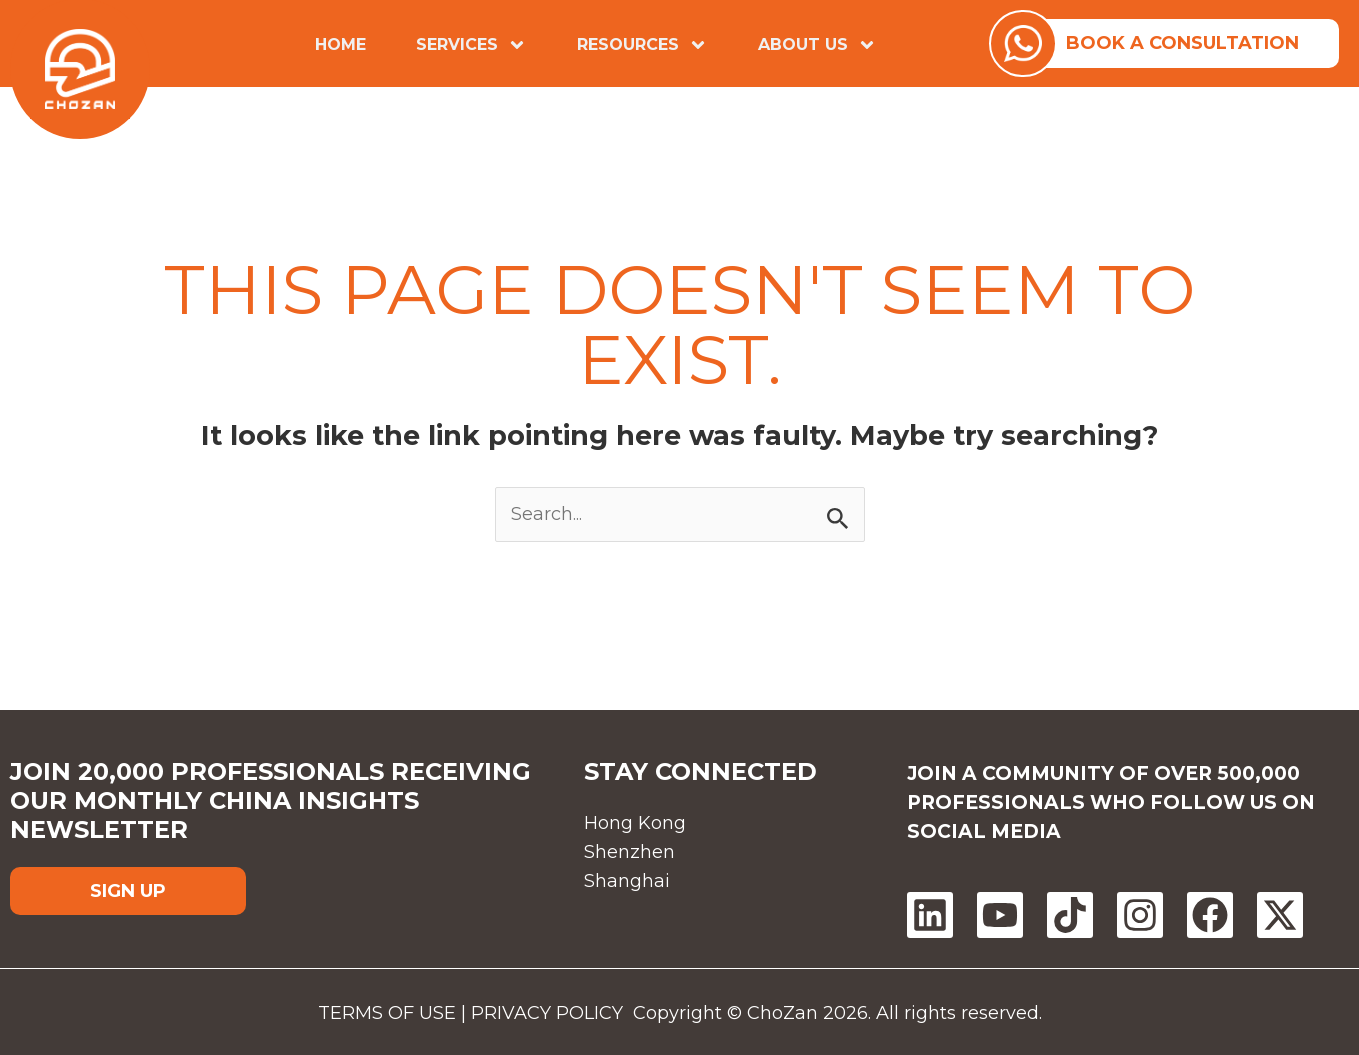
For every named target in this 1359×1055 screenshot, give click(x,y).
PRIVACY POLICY (566, 1010)
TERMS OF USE (409, 1010)
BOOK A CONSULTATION (1189, 42)
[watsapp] (1036, 42)
